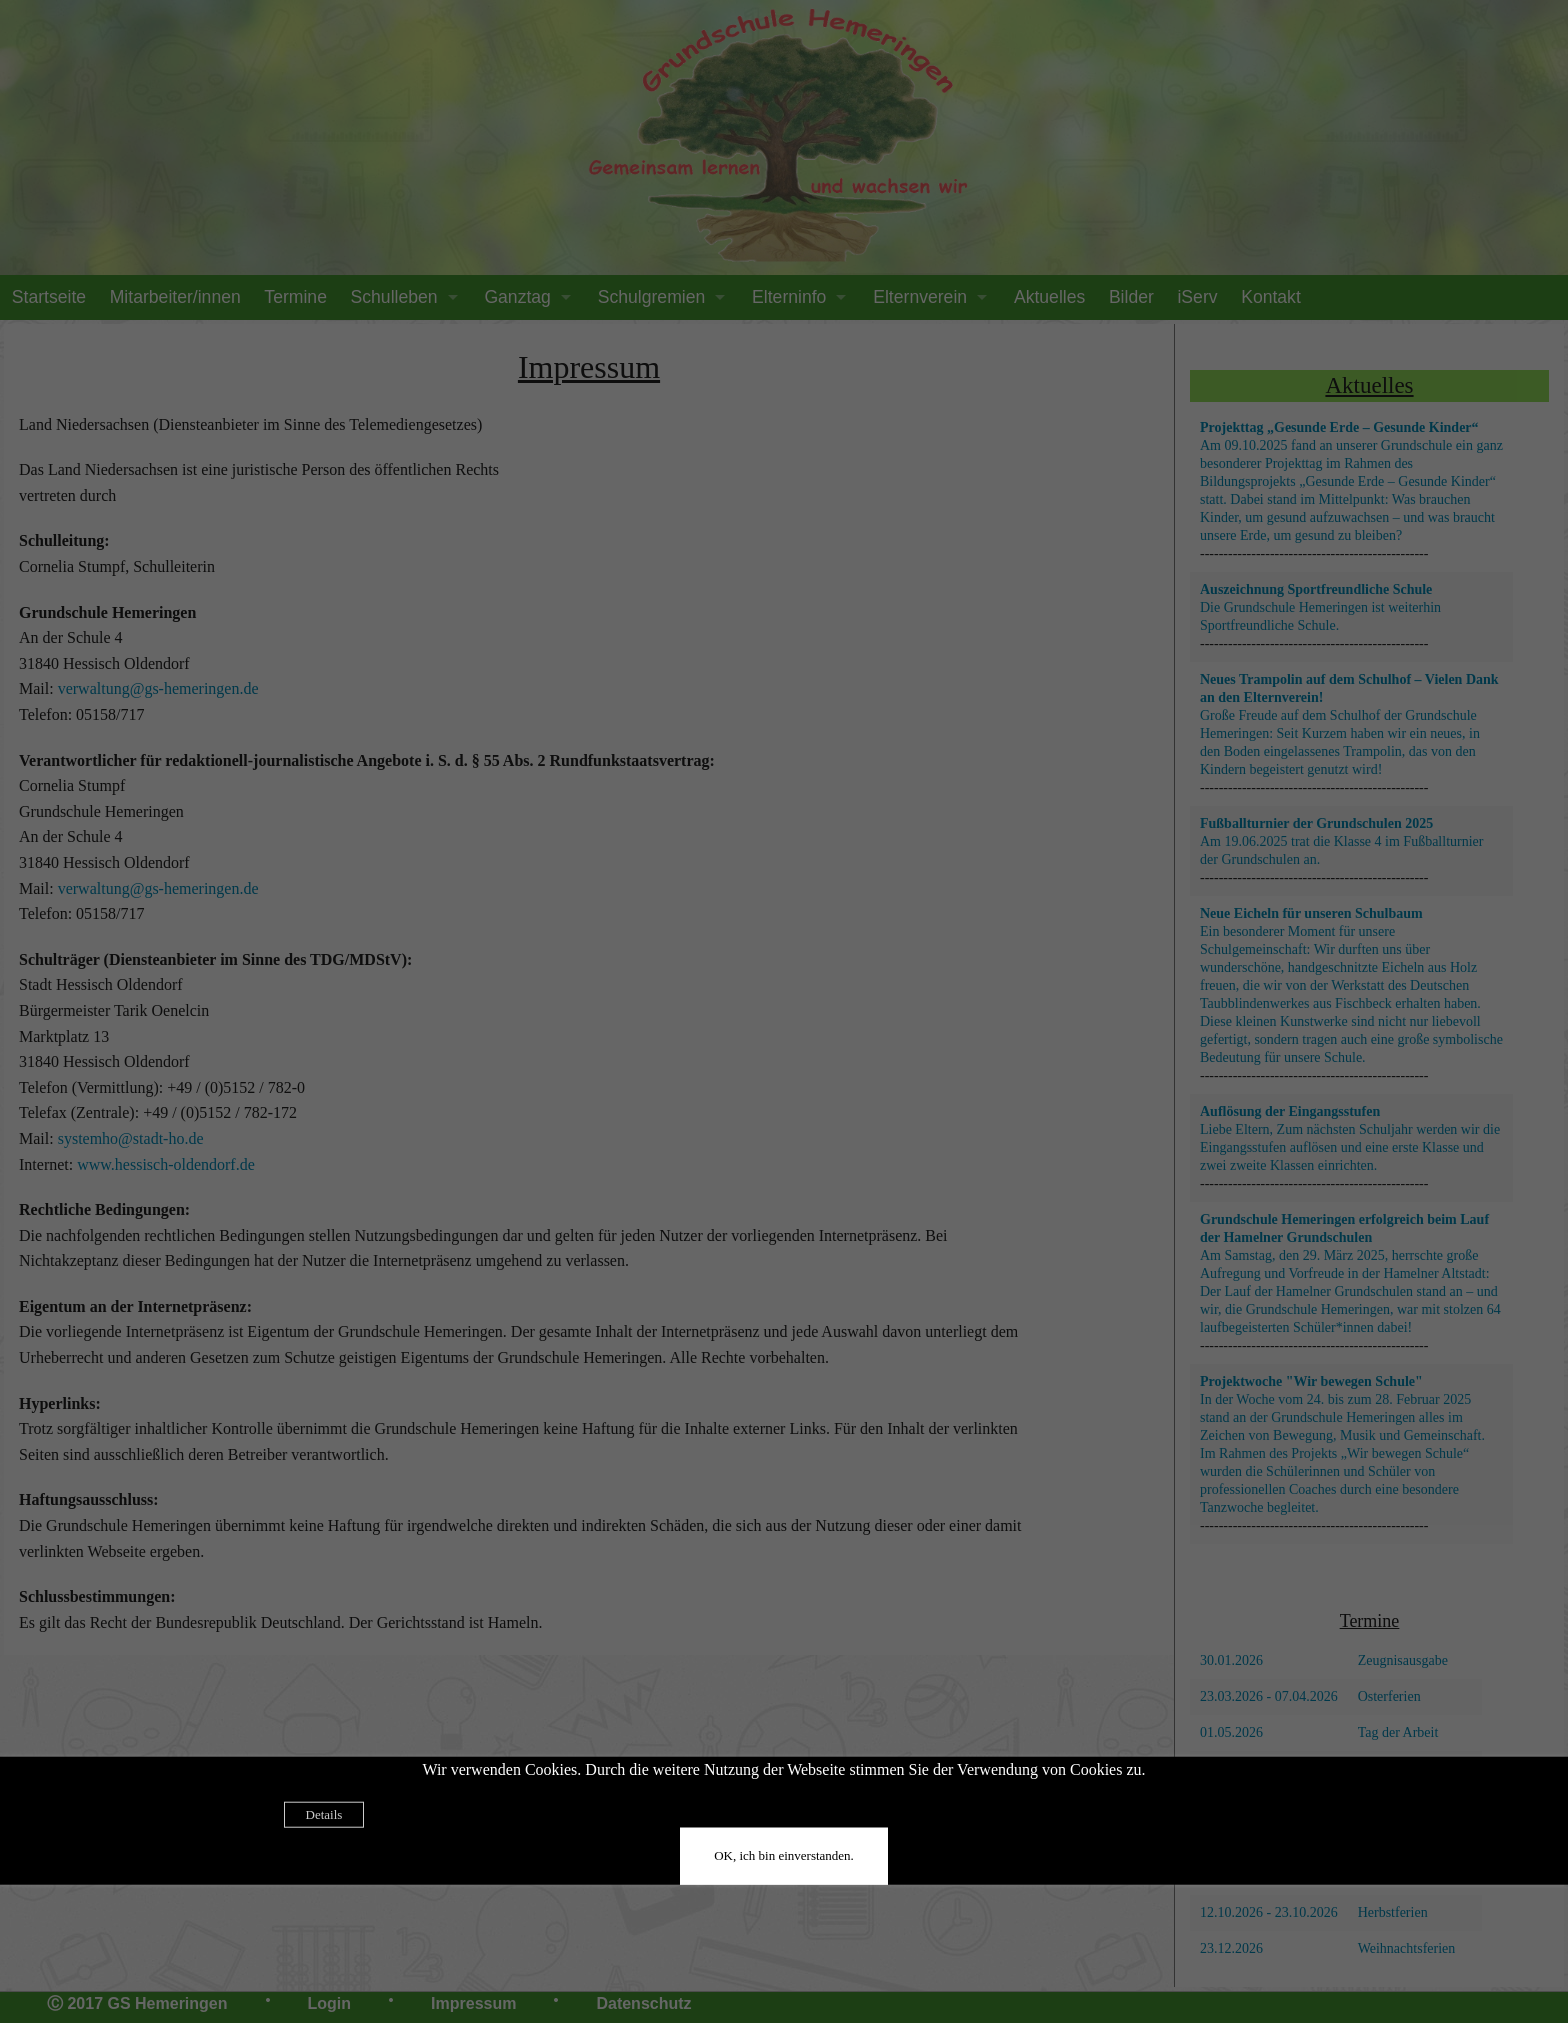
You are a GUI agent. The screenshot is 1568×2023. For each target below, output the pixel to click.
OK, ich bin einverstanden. (784, 1855)
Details (324, 1814)
